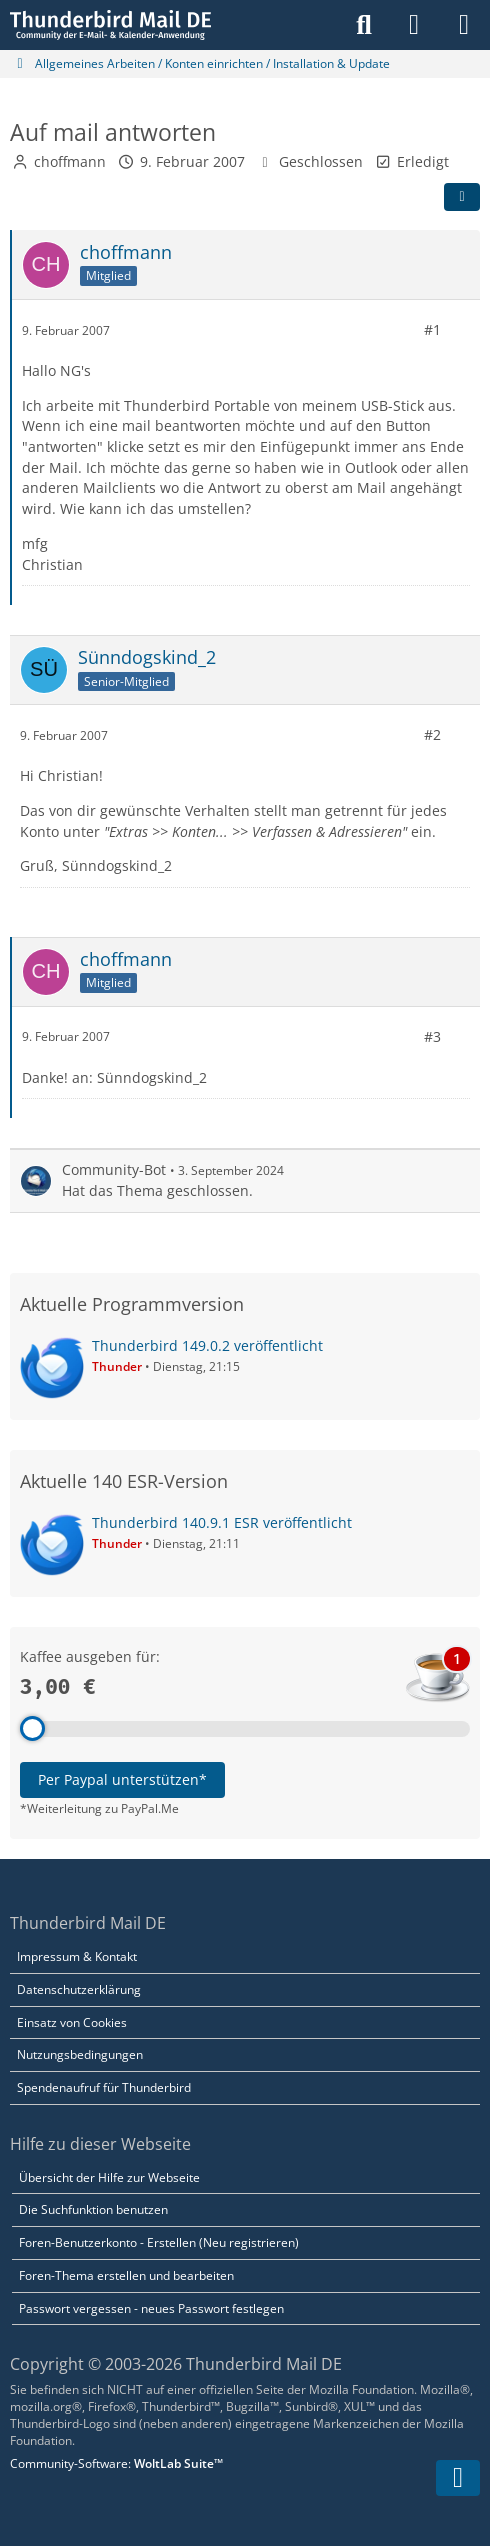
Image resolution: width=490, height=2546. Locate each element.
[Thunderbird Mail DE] (110, 25)
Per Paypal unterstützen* (122, 1779)
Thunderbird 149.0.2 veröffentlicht (207, 1345)
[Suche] (364, 25)
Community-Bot (114, 1169)
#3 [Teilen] (432, 1036)
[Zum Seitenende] (458, 2478)
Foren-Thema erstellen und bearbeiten (126, 2275)
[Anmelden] (414, 25)
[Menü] (464, 25)
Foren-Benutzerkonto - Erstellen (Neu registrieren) (159, 2242)
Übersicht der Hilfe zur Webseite (109, 2177)
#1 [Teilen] (432, 329)
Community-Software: (116, 2463)
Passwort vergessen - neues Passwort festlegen (151, 2308)
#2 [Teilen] (432, 734)
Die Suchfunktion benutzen (93, 2209)
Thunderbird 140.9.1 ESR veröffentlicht (222, 1522)
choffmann (70, 161)
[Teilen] (462, 197)
